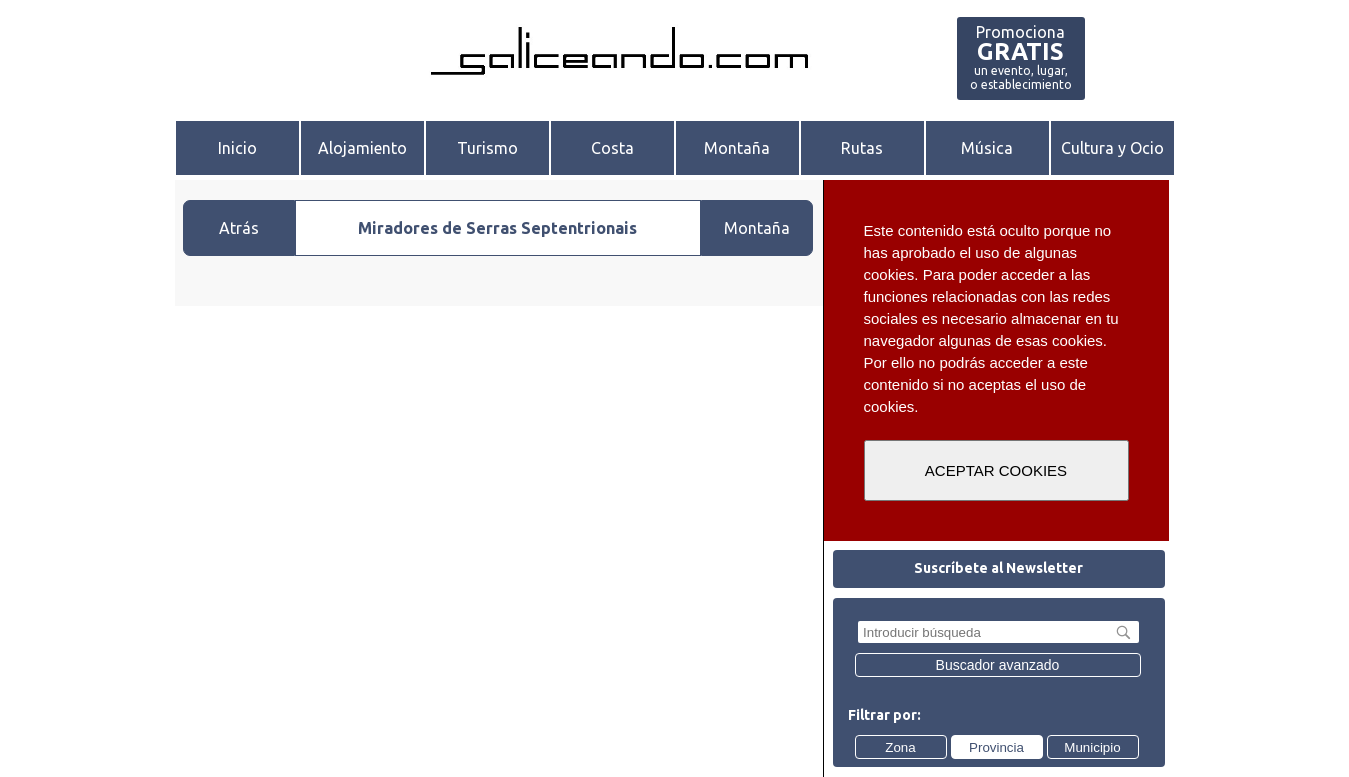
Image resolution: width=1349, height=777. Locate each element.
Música (987, 148)
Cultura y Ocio (1112, 148)
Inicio (237, 148)
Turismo (487, 148)
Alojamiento (362, 148)
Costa (612, 148)
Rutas (862, 148)
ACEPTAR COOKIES (996, 470)
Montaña (737, 148)
